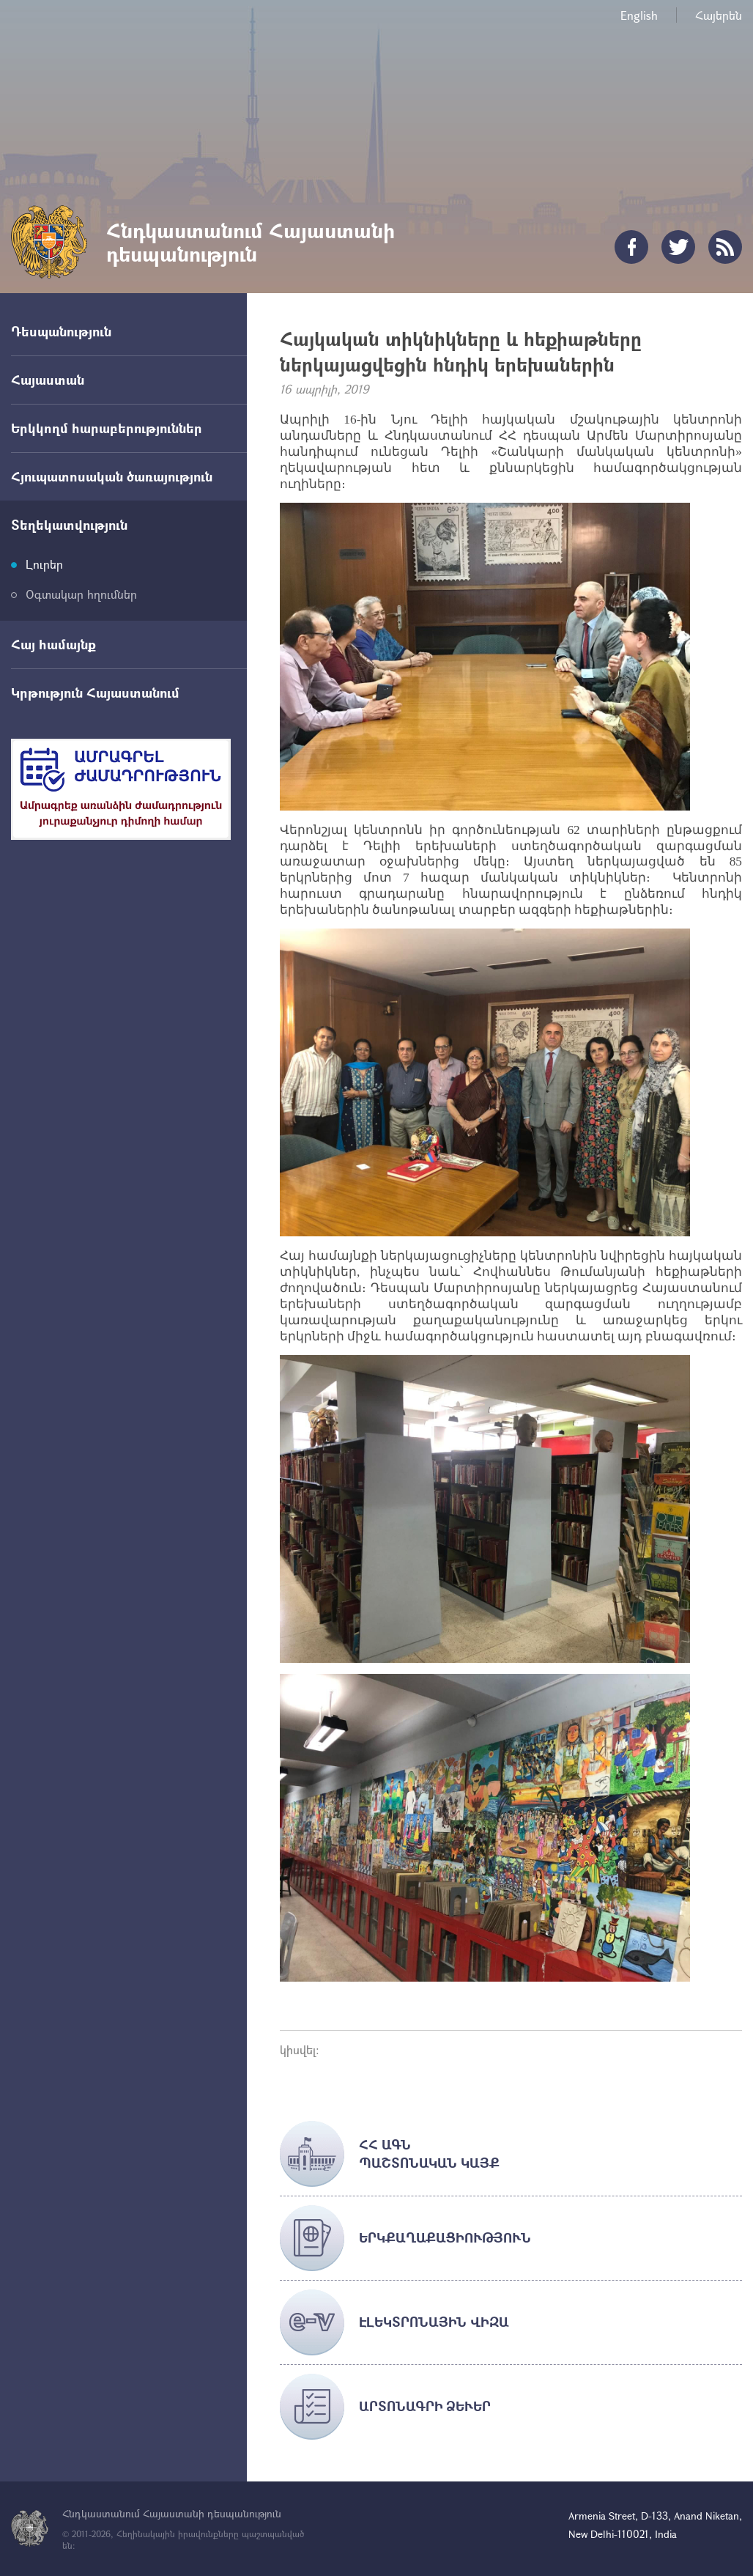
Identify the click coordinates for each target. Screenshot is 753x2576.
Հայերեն (718, 15)
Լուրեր (44, 564)
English (639, 15)
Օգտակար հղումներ (81, 594)
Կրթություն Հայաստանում (95, 692)
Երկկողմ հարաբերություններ (106, 428)
